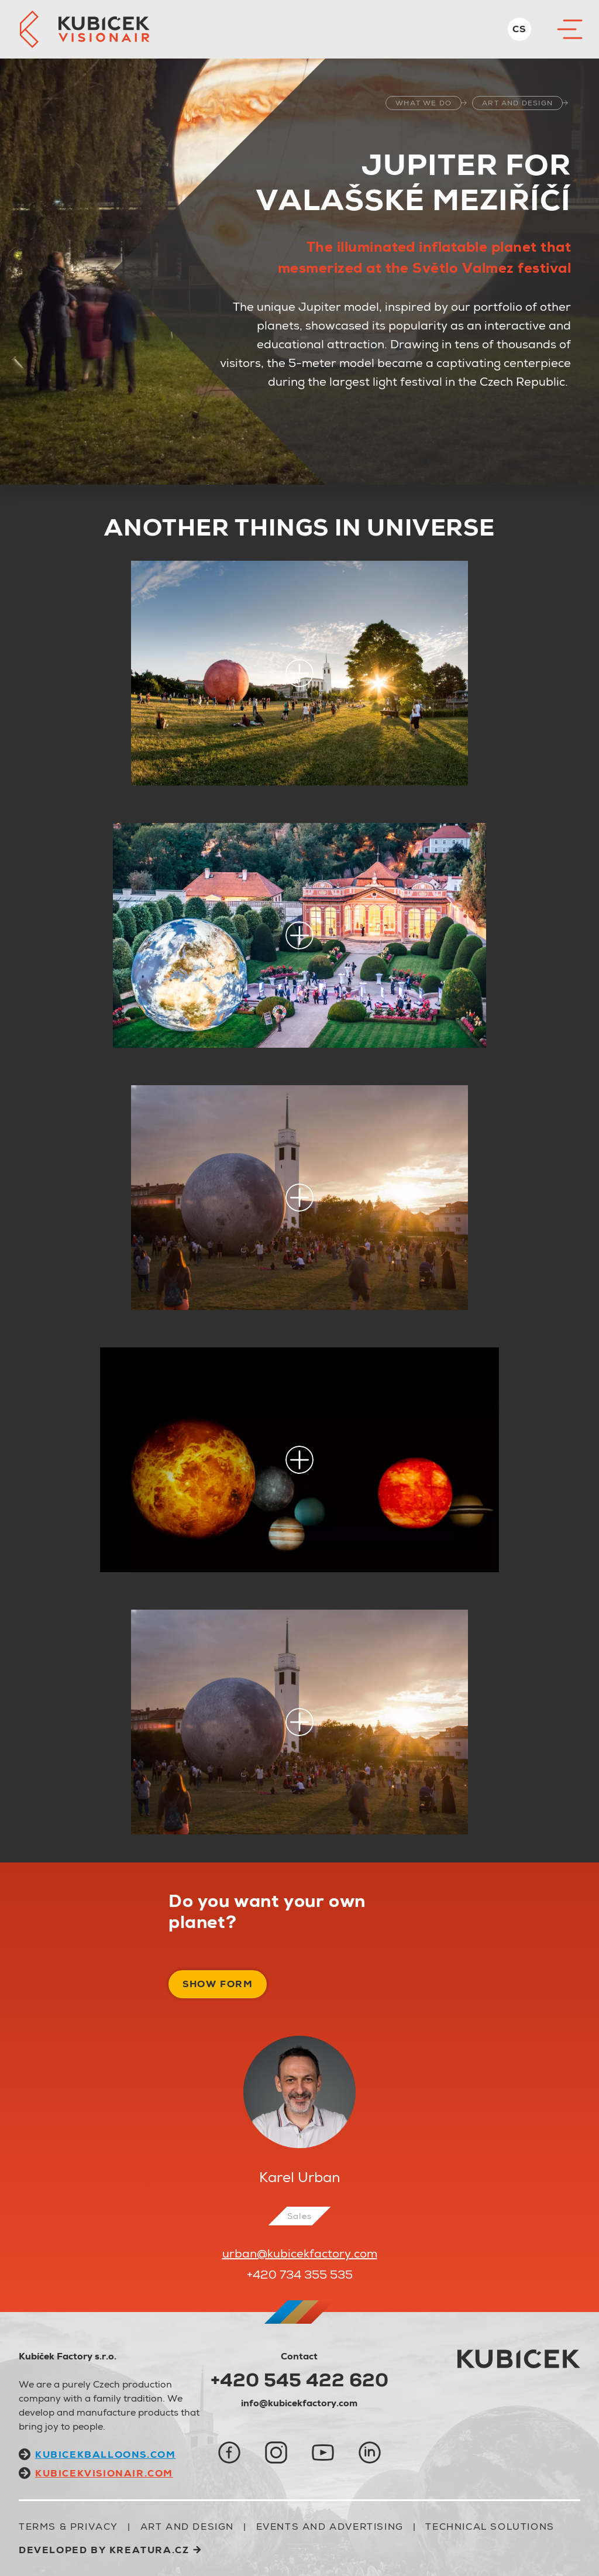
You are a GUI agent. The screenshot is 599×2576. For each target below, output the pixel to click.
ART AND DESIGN (517, 103)
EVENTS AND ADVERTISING (330, 2526)
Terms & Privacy (68, 2526)
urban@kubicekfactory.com (299, 2253)
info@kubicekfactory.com (299, 2403)
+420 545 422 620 (299, 2380)
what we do (423, 103)
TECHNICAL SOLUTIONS (489, 2526)
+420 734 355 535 (300, 2274)
